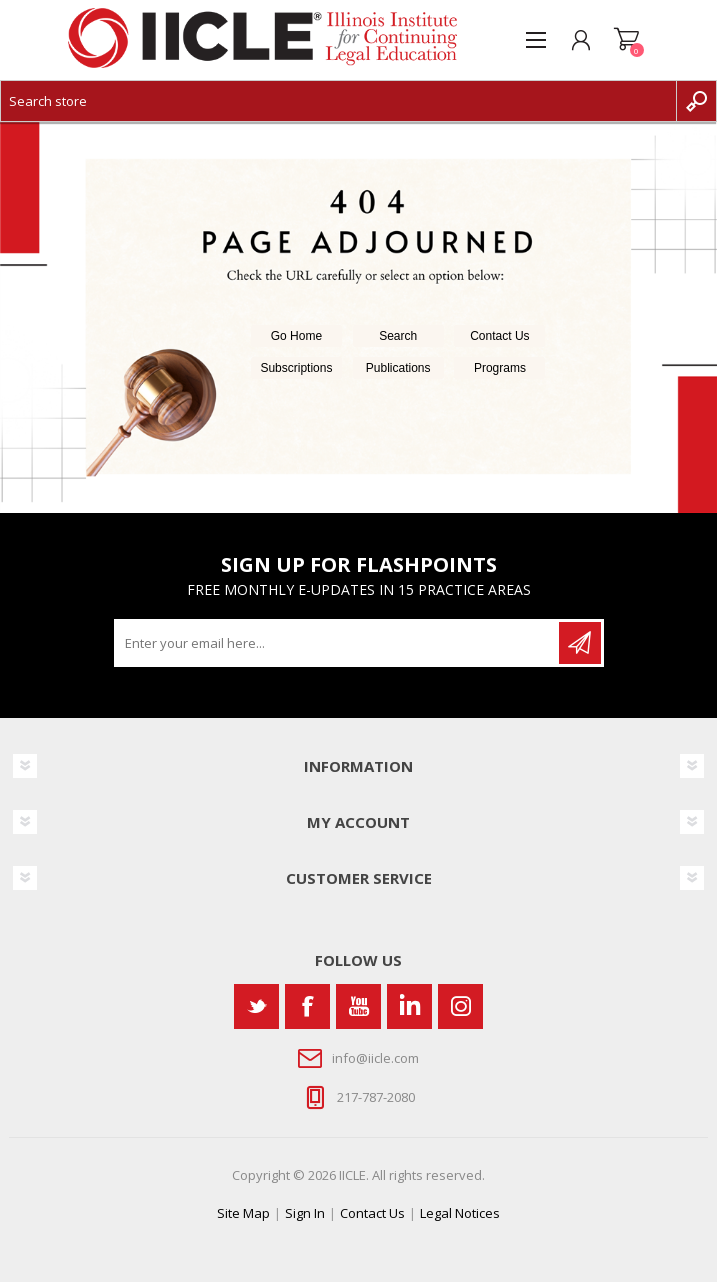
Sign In (305, 1213)
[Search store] (338, 101)
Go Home (296, 336)
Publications (398, 368)
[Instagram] (460, 1006)
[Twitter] (256, 1006)
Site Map (243, 1213)
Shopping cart (626, 40)
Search (398, 336)
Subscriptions (296, 368)
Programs (500, 368)
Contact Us (499, 336)
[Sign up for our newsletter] (338, 643)
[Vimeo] (409, 1006)
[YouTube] (358, 1006)
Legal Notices (460, 1213)
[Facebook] (307, 1006)
